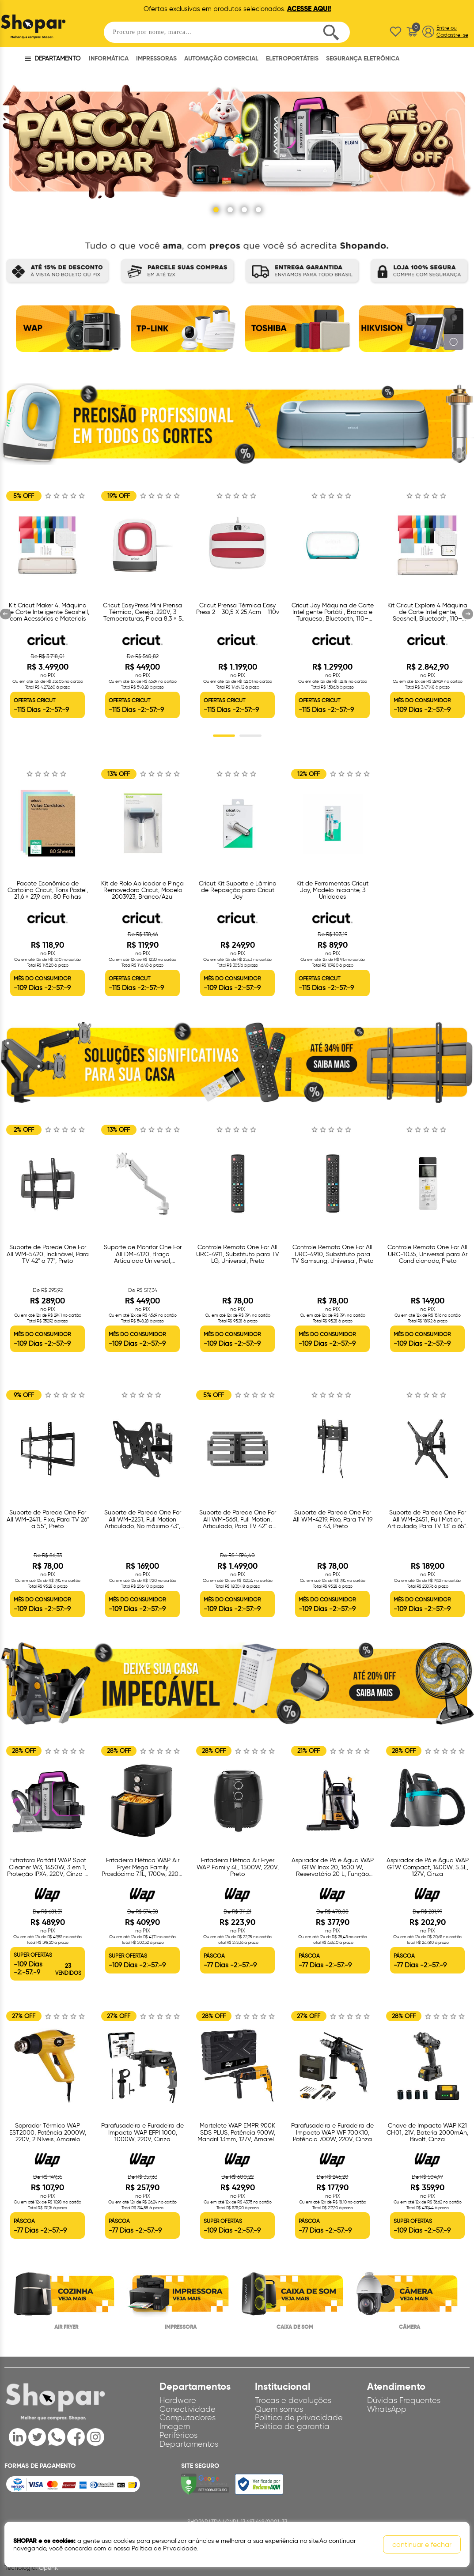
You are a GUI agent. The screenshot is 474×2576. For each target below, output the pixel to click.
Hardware (177, 2400)
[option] (66, 332)
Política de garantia (292, 2426)
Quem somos (279, 2409)
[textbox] (227, 32)
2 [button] (250, 736)
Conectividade (187, 2409)
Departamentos (188, 2444)
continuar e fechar (421, 2544)
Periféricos (178, 2435)
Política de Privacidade (164, 2548)
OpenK (48, 2568)
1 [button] (224, 736)
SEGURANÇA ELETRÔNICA (362, 58)
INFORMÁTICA (109, 58)
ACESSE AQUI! (309, 8)
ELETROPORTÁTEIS (292, 58)
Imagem (174, 2426)
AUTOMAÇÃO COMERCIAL (221, 58)
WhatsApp (386, 2409)
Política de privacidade (299, 2417)
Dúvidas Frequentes (403, 2400)
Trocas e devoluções (293, 2400)
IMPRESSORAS (156, 58)
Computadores (187, 2417)
